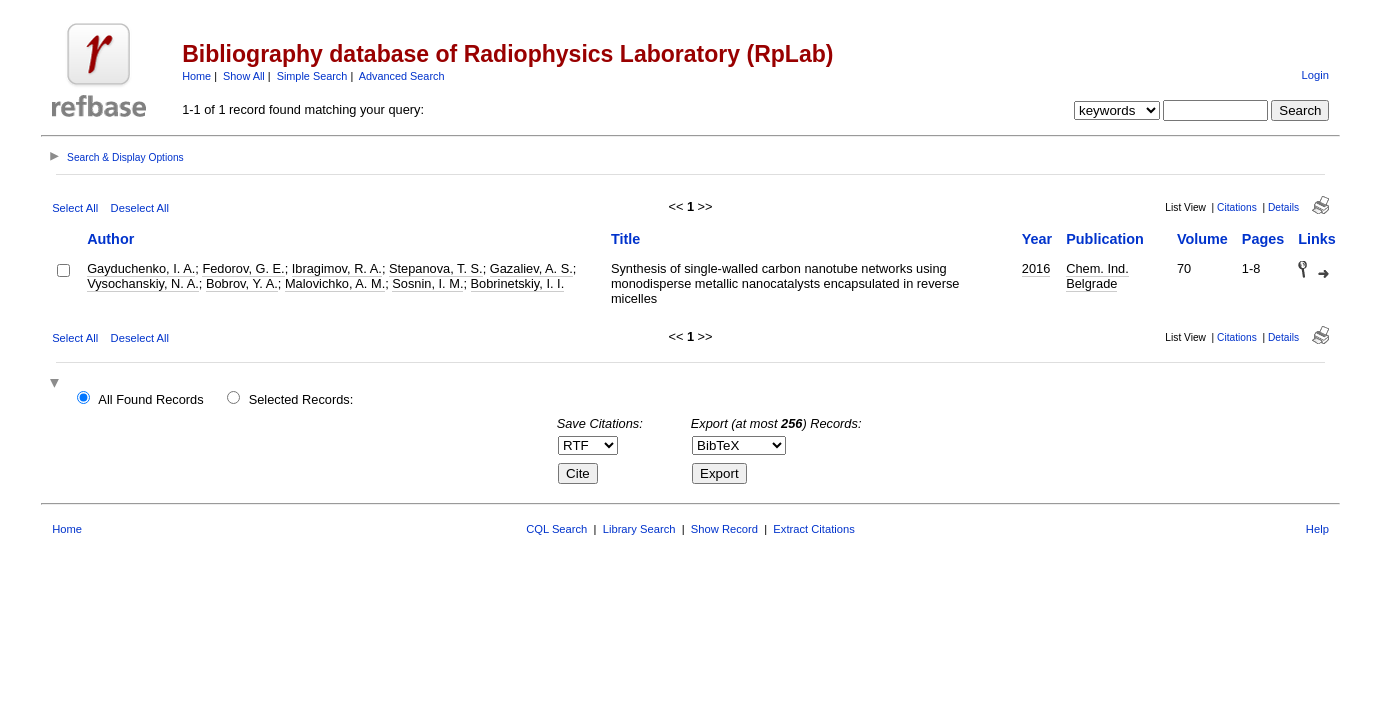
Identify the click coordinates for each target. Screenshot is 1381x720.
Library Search (639, 529)
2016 (1036, 268)
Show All (244, 76)
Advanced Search (402, 76)
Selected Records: (301, 399)
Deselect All (140, 208)
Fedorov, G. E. (243, 268)
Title (625, 239)
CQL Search (556, 529)
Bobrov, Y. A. (242, 283)
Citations (1237, 207)
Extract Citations (813, 529)
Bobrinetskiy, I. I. (518, 283)
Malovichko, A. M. (335, 283)
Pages (1263, 239)
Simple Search (312, 76)
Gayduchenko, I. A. (141, 268)
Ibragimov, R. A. (337, 268)
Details (1283, 207)
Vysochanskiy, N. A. (143, 283)
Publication (1105, 239)
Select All (75, 208)
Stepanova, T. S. (436, 268)
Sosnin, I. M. (427, 283)
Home (196, 76)
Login (1315, 75)
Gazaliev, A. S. (531, 268)
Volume (1202, 239)
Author (110, 239)
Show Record (724, 529)
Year (1037, 239)
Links (1317, 239)
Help (1317, 529)
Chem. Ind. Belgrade (1097, 276)
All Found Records (150, 399)
